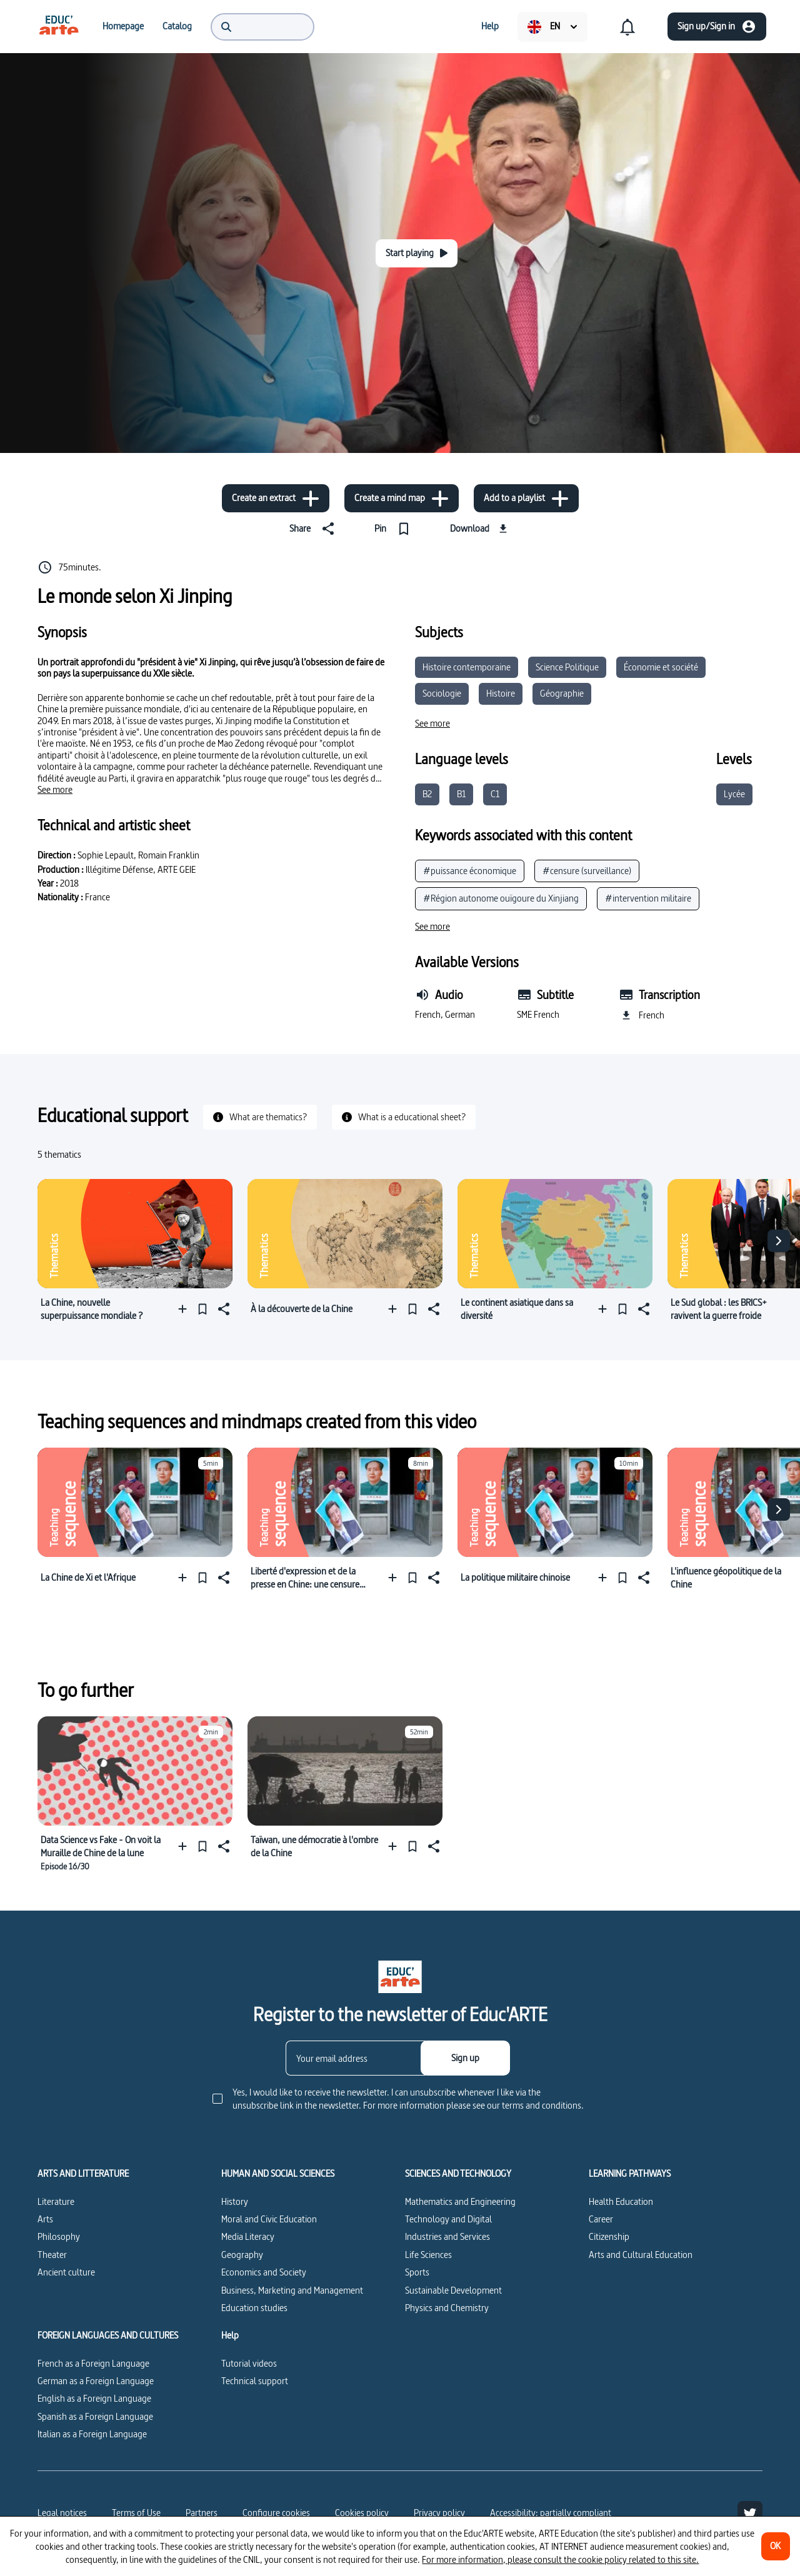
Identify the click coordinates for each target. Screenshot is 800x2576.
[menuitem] (59, 26)
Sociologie (441, 693)
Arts (45, 2218)
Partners (202, 2512)
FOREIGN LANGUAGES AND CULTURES (108, 2335)
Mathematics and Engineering (460, 2201)
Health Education (621, 2201)
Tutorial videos (249, 2363)
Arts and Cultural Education (640, 2254)
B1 (461, 793)
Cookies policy (362, 2512)
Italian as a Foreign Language (92, 2433)
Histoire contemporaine (466, 667)
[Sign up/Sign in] (717, 26)
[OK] (775, 2546)
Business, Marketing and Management (292, 2290)
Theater (52, 2254)
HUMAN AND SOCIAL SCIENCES (277, 2173)
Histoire (500, 693)
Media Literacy (247, 2236)
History (234, 2201)
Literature (56, 2201)
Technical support (254, 2380)
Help (230, 2335)
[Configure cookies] (276, 2513)
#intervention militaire (648, 898)
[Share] (314, 528)
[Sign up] (465, 2058)
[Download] (480, 528)
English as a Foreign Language (94, 2398)
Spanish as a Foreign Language (95, 2416)
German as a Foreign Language (96, 2380)
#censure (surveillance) (586, 870)
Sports (417, 2272)
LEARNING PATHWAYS (630, 2173)
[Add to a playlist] (526, 498)
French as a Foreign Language (93, 2363)
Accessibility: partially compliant (550, 2512)
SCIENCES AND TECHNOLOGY (458, 2173)
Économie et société (661, 667)
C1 (495, 793)
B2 (427, 793)
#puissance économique (469, 870)
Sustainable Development (453, 2290)
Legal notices (62, 2512)
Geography (242, 2254)
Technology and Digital (448, 2218)
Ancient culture (66, 2272)
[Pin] (394, 528)
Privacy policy (439, 2512)
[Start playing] (417, 253)
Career (601, 2218)
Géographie (562, 693)
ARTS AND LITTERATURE (83, 2173)
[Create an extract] (275, 498)
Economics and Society (263, 2272)
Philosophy (59, 2236)
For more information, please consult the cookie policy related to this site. (560, 2559)
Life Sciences (428, 2254)
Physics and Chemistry (447, 2307)
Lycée (734, 793)
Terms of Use (136, 2512)
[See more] (55, 789)
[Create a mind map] (401, 498)
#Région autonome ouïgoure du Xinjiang (501, 898)
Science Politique (567, 667)
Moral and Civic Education (269, 2218)
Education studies (254, 2307)
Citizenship (609, 2236)
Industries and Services (447, 2236)
